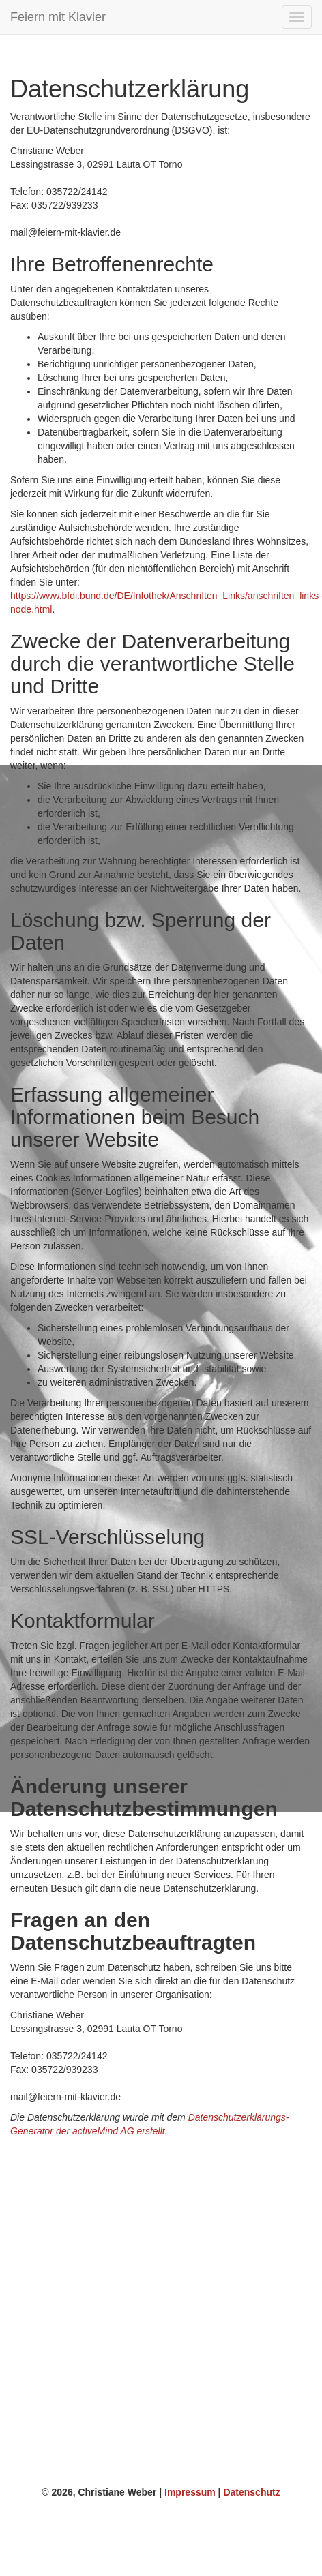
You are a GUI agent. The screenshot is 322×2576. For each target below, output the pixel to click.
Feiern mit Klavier (58, 17)
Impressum (190, 2492)
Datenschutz (251, 2492)
